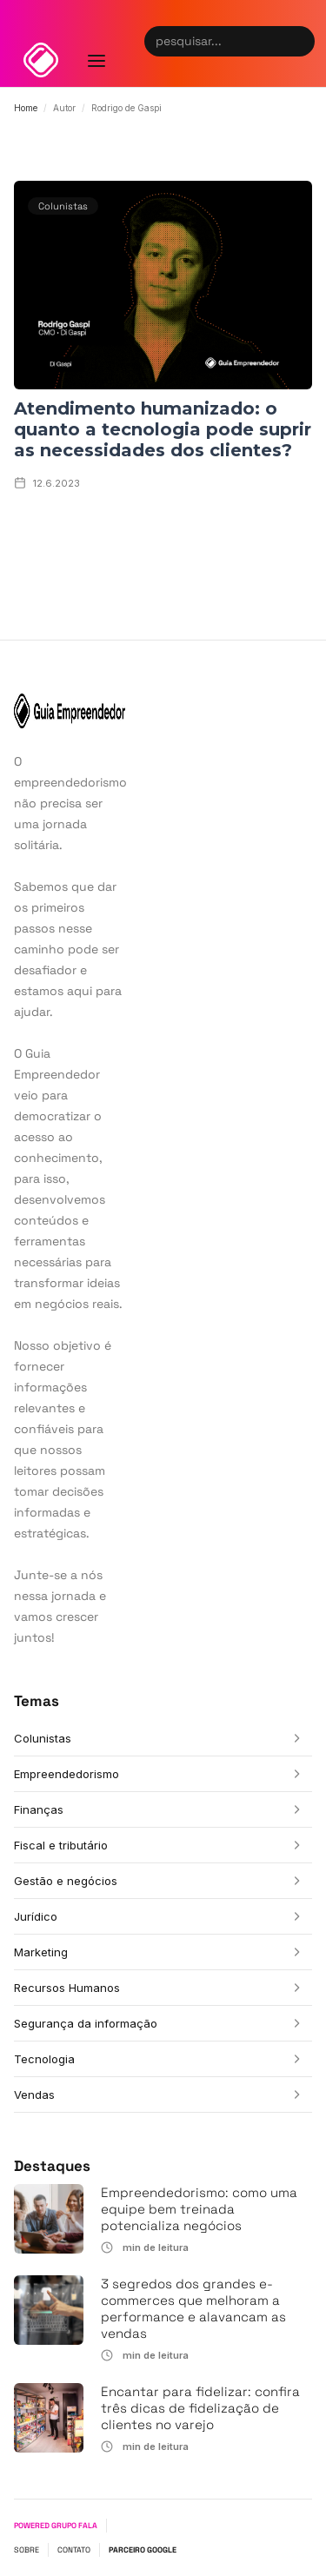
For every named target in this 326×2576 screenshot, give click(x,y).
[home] (40, 60)
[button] (96, 43)
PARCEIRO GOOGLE (142, 2550)
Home (25, 108)
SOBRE (26, 2550)
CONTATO (73, 2550)
